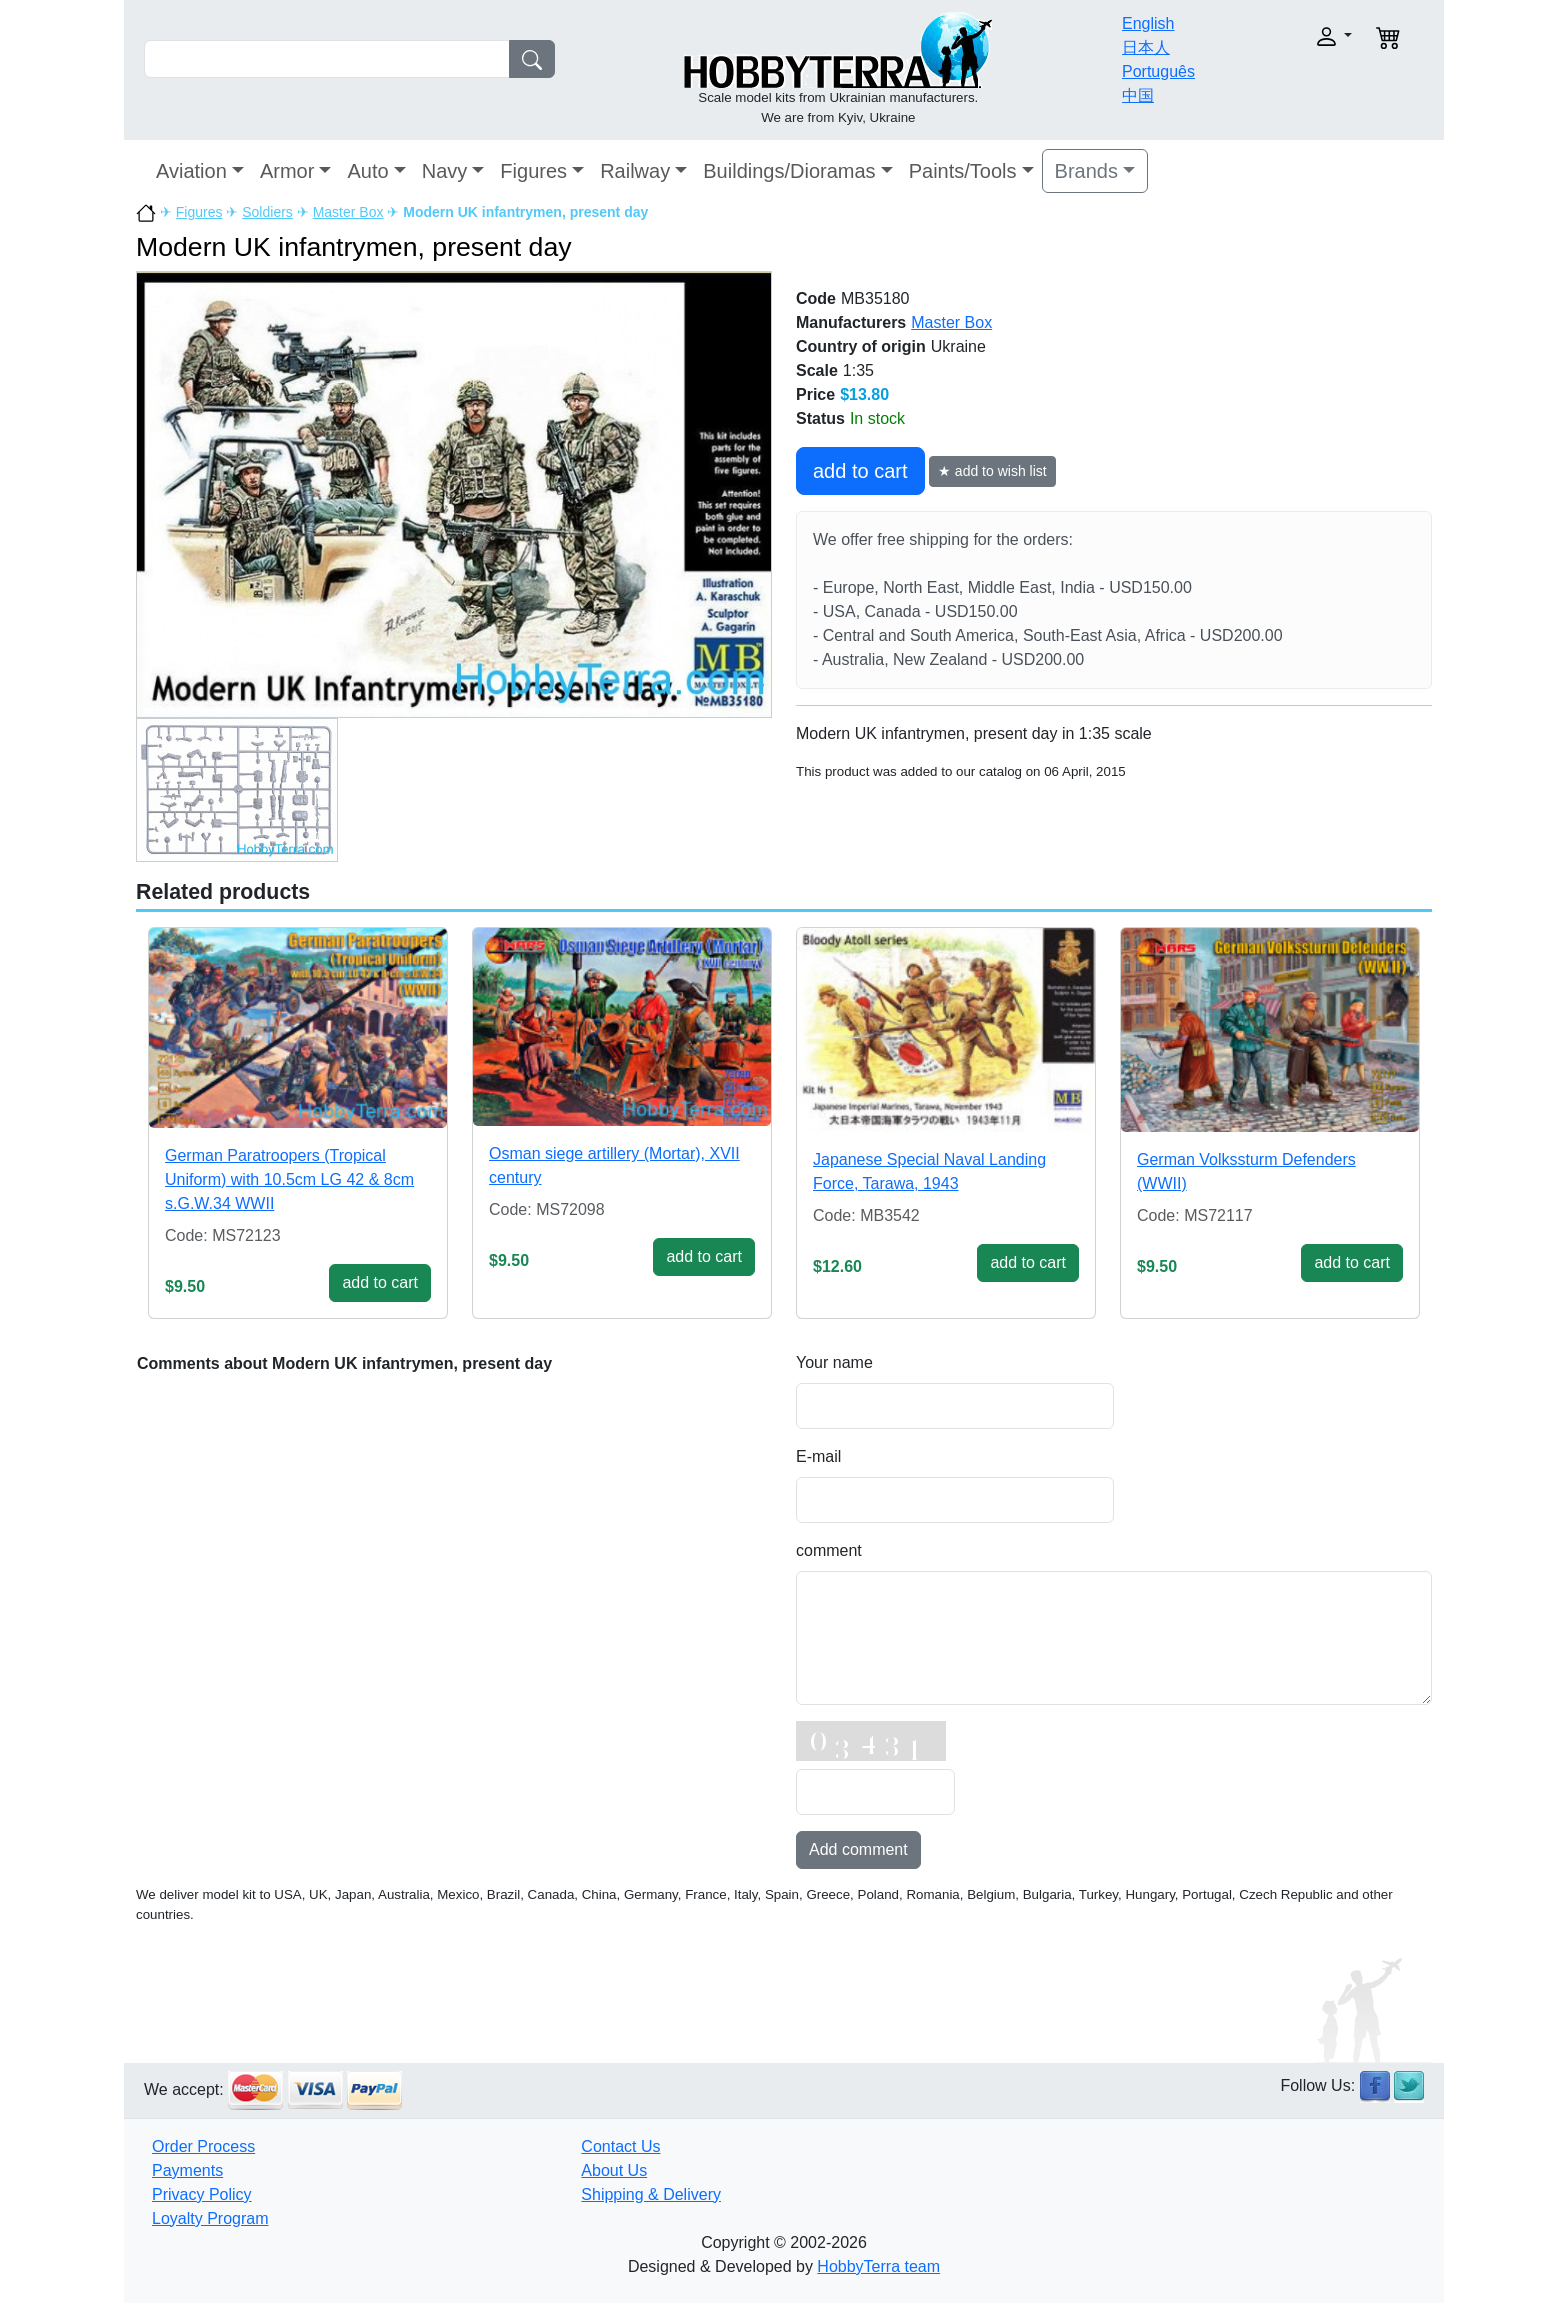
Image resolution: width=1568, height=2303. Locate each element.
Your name (834, 1362)
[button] (1291, 36)
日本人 (1146, 47)
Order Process (203, 2146)
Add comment (858, 1849)
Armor (287, 171)
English (1148, 23)
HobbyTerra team (878, 2266)
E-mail (818, 1456)
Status (820, 418)
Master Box (348, 212)
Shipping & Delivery (651, 2194)
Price (815, 394)
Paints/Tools (963, 171)
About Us (614, 2170)
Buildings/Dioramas (789, 171)
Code (816, 298)
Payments (187, 2170)
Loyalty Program (210, 2218)
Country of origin (861, 346)
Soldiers (267, 212)
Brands (1086, 171)
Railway (635, 171)
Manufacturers (851, 322)
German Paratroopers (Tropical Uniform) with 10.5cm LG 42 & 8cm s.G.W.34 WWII (289, 1179)
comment (829, 1550)
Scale (817, 370)
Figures (533, 171)
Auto (367, 171)
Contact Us (620, 2146)
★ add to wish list (992, 471)
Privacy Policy (202, 2194)
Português (1158, 71)
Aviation (191, 171)
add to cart (860, 471)
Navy (445, 171)
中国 (1138, 95)
